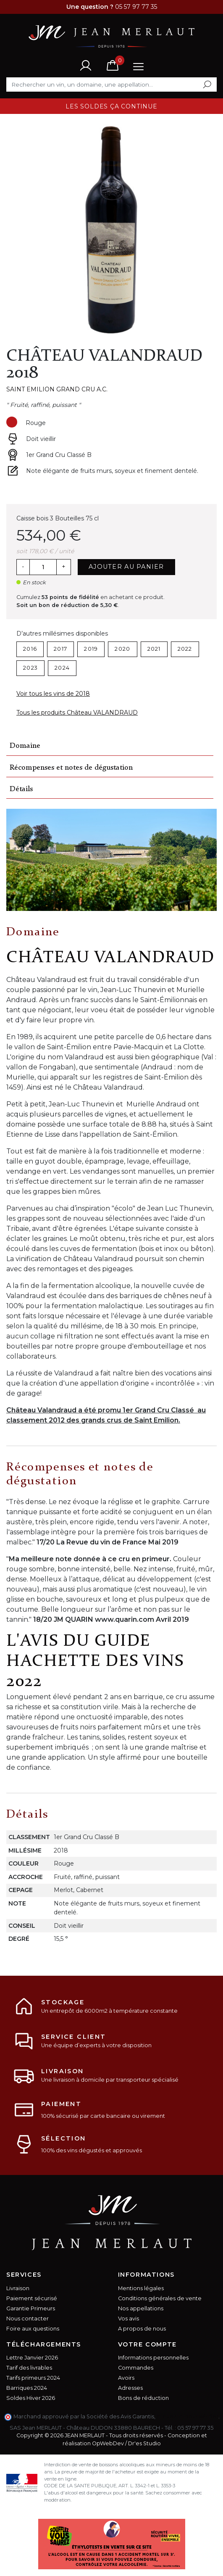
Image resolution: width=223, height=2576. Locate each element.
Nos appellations (140, 2308)
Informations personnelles (153, 2357)
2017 (60, 649)
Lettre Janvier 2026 (32, 2357)
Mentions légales (141, 2288)
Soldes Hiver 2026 (30, 2398)
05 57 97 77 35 (195, 2428)
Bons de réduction (143, 2398)
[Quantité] (43, 567)
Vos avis (128, 2318)
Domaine (25, 746)
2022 (185, 649)
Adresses (130, 2388)
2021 (154, 649)
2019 (91, 649)
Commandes (135, 2368)
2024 (62, 668)
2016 (30, 649)
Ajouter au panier (126, 566)
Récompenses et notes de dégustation (71, 767)
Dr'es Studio (144, 2443)
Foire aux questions (32, 2328)
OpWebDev (108, 2443)
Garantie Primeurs (30, 2308)
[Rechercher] (111, 84)
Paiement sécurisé (31, 2298)
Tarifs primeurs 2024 (33, 2378)
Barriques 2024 (26, 2388)
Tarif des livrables (29, 2368)
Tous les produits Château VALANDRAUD (77, 712)
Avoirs (126, 2378)
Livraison (17, 2288)
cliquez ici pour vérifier (187, 2416)
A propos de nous (142, 2328)
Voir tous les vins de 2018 (53, 693)
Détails (21, 789)
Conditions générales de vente (160, 2298)
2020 (122, 649)
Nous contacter (27, 2318)
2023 (30, 668)
